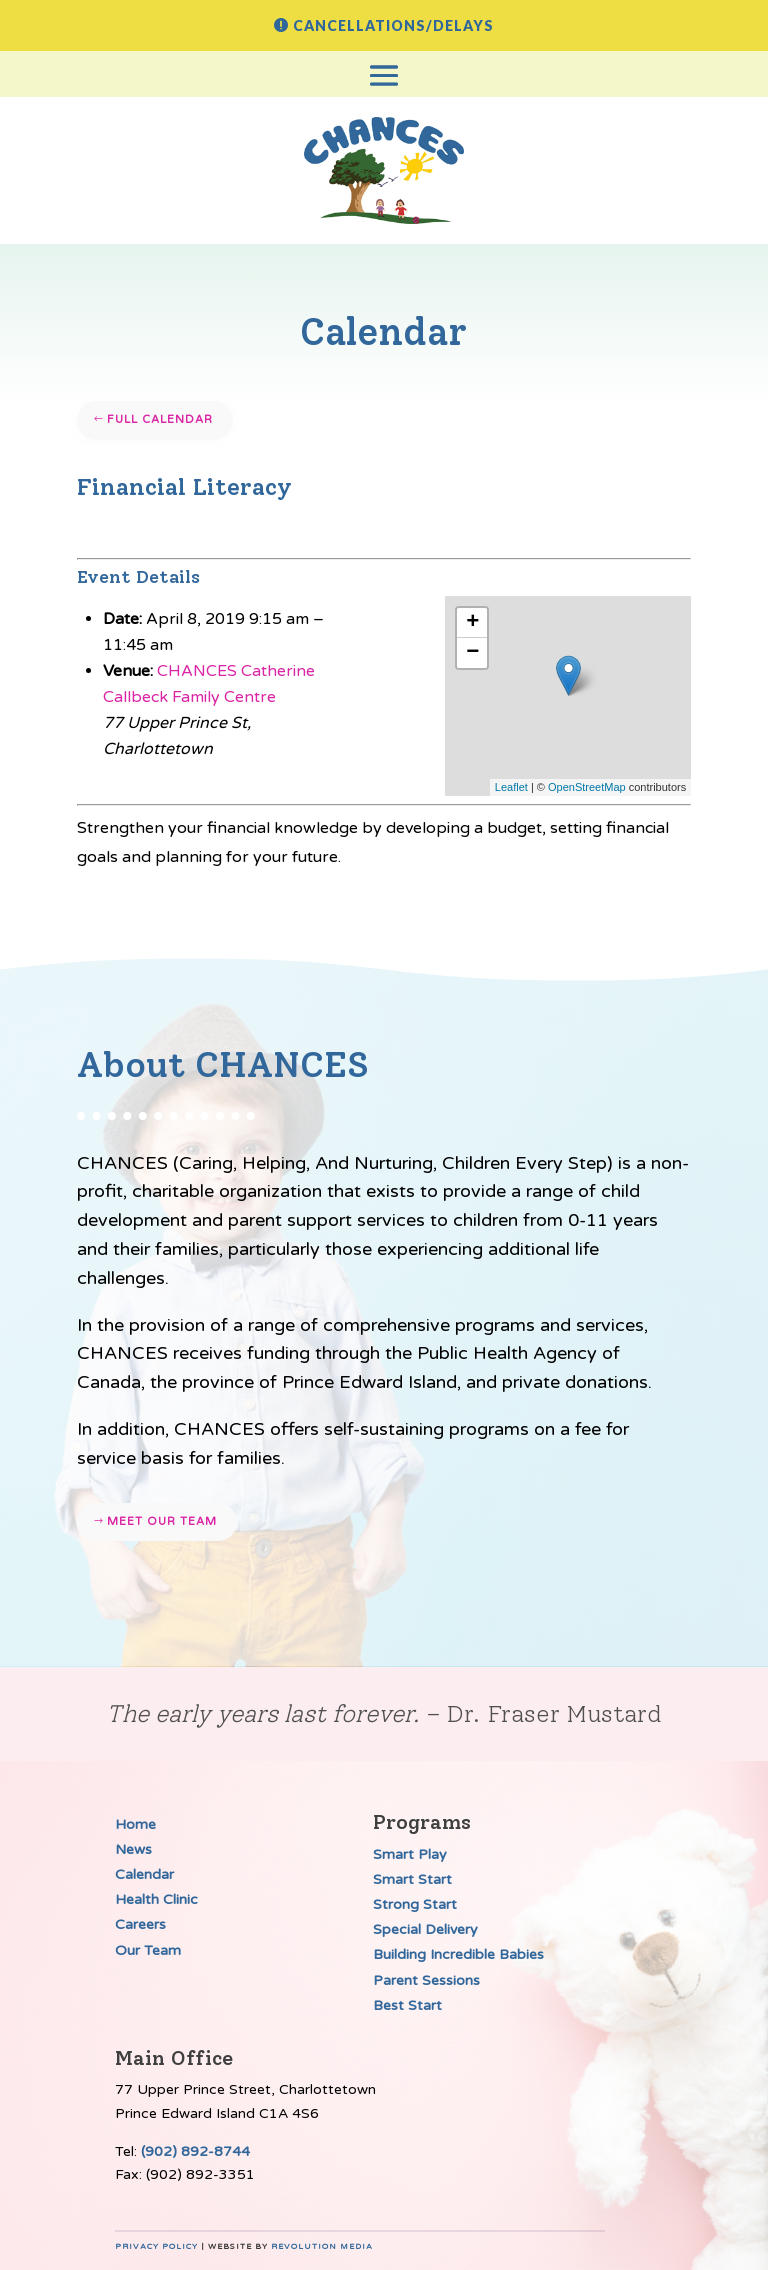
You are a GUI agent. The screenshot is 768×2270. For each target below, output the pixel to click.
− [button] (472, 653)
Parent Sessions (426, 1980)
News (133, 1849)
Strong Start (415, 1904)
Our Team (148, 1950)
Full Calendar (160, 419)
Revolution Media (322, 2246)
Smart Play (410, 1854)
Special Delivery (425, 1929)
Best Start (407, 2005)
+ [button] (472, 623)
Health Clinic (156, 1899)
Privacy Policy (156, 2246)
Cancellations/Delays (393, 25)
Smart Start (412, 1879)
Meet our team (162, 1521)
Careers (140, 1924)
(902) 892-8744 (195, 2151)
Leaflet (511, 787)
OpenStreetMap (587, 787)
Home (135, 1824)
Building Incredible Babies (458, 1954)
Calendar (144, 1874)
